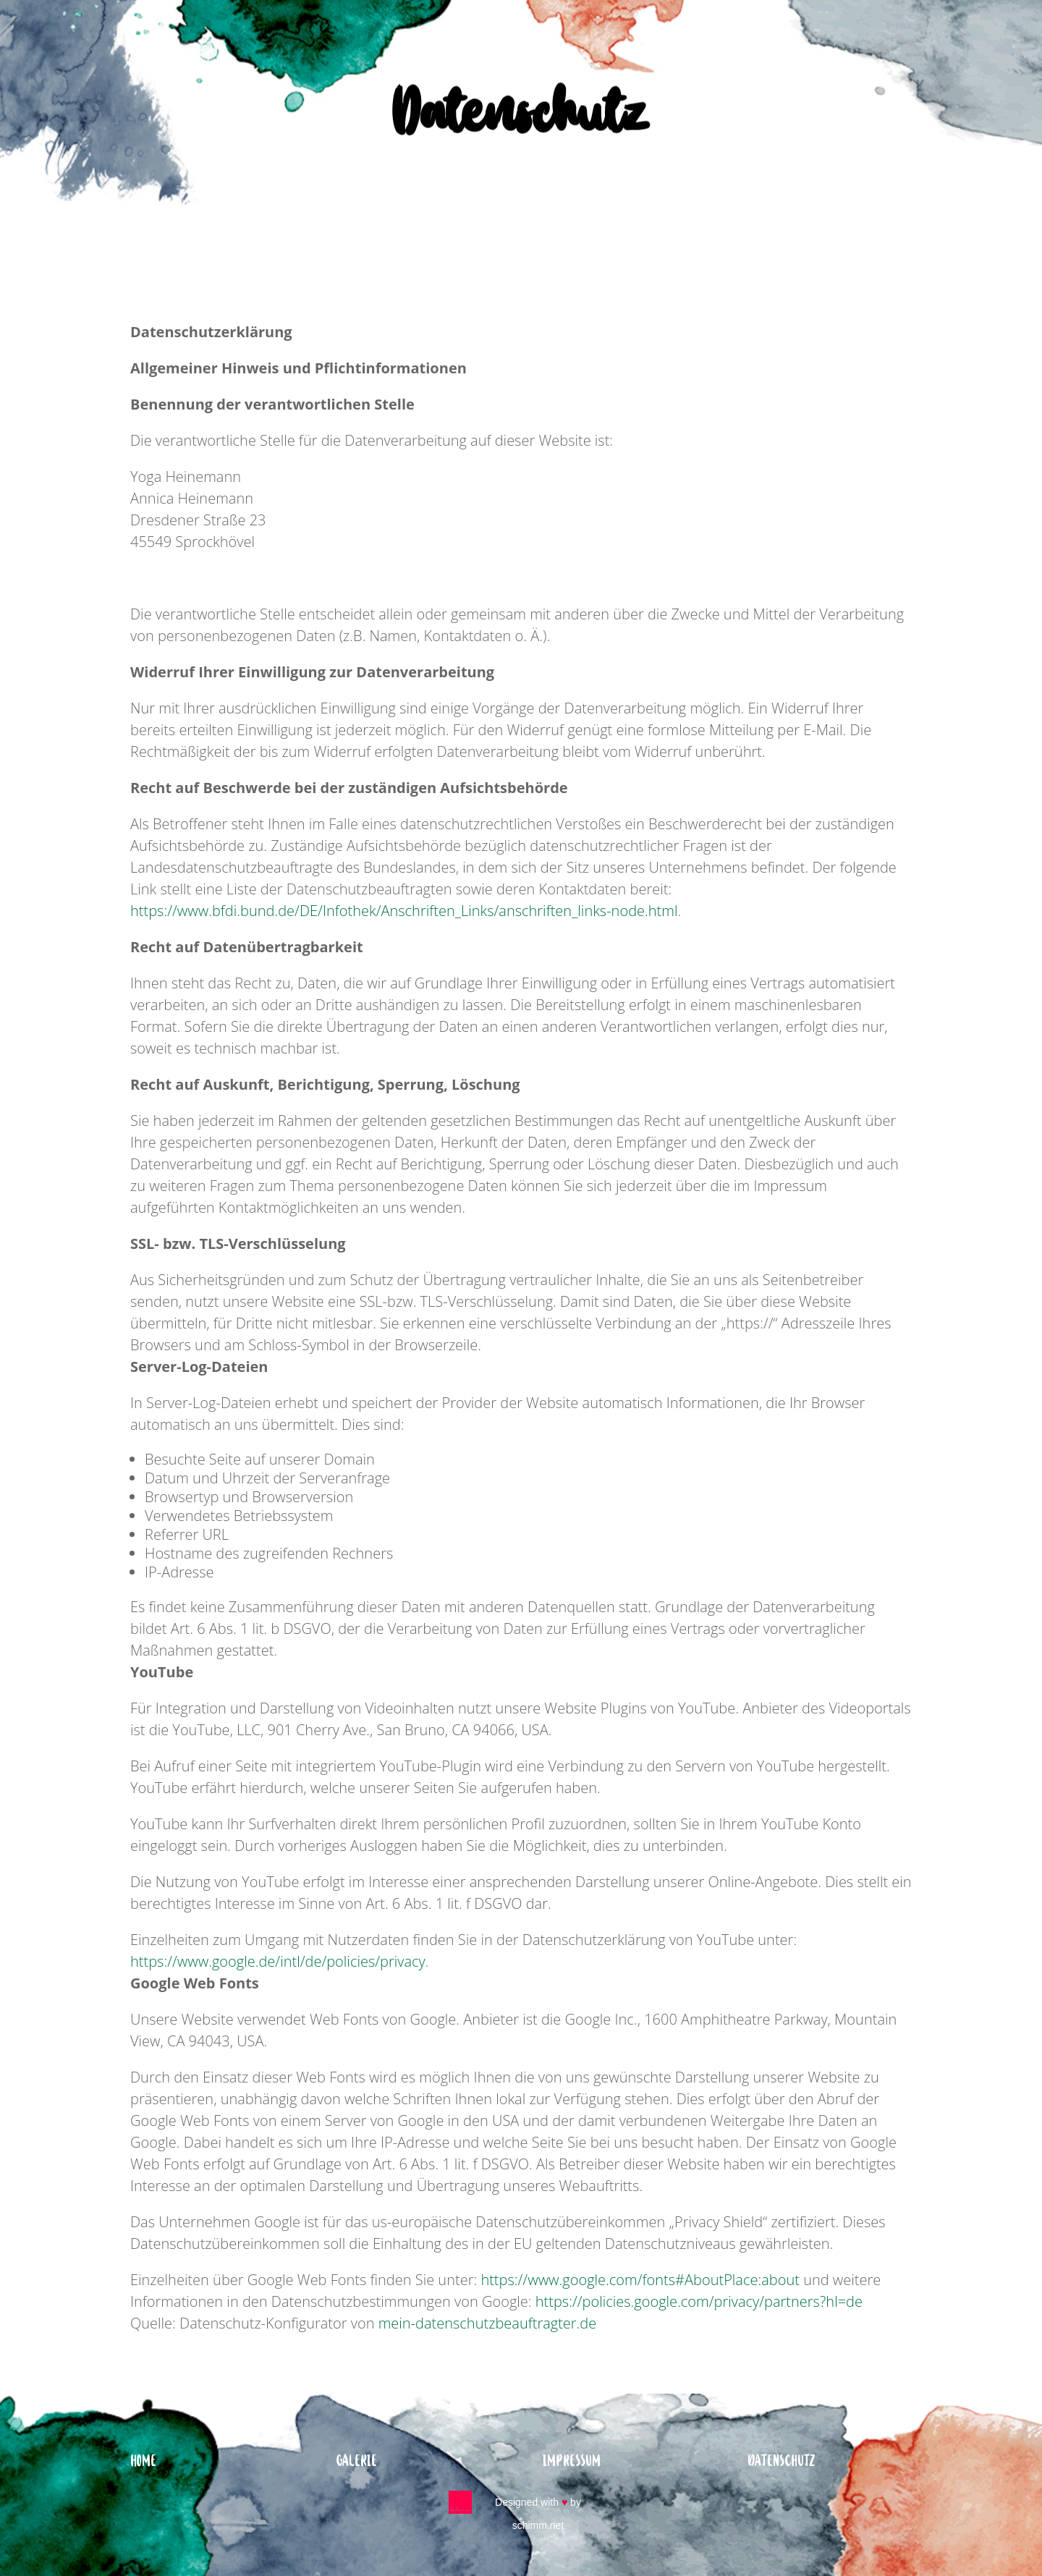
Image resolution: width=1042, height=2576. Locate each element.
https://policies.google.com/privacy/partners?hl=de (699, 2301)
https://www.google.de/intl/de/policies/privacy (277, 1961)
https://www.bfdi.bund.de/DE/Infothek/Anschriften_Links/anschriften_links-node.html (404, 910)
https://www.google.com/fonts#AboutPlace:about (640, 2279)
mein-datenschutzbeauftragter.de (487, 2323)
